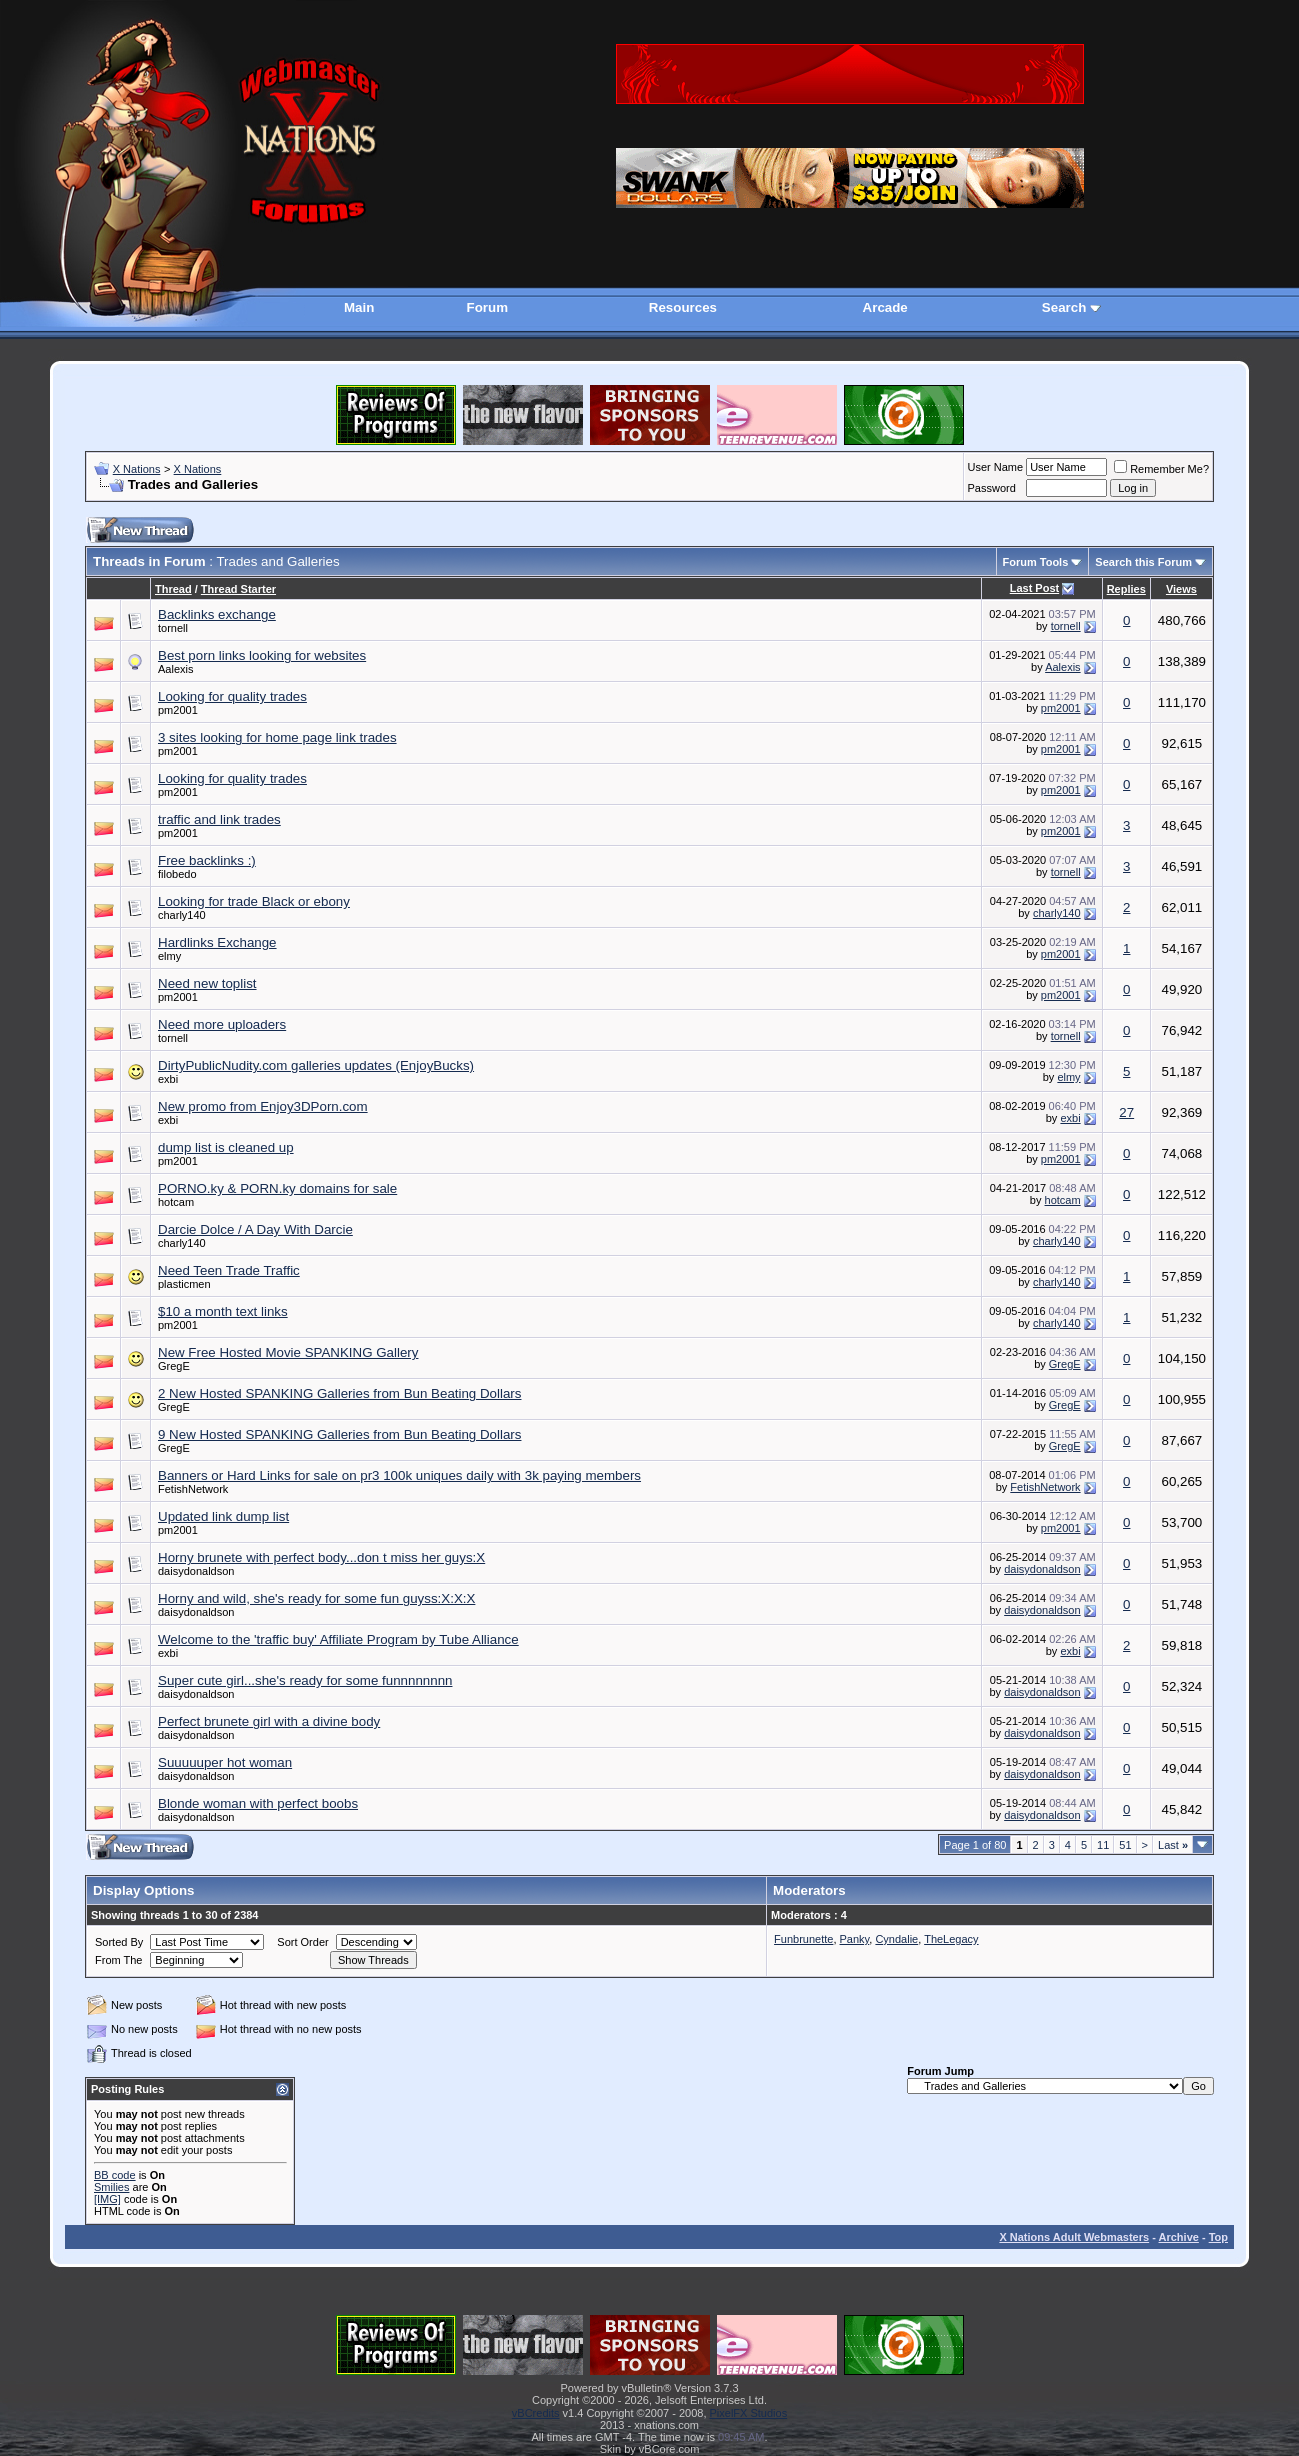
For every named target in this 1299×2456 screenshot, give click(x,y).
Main (359, 307)
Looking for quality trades (232, 696)
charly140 (182, 915)
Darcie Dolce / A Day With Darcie (255, 1229)
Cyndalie (896, 1939)
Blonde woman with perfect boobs (258, 1803)
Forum (487, 307)
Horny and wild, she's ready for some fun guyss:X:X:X (316, 1598)
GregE (174, 1366)
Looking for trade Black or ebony (254, 901)
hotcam (176, 1202)
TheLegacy (951, 1939)
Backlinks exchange (217, 614)
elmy (169, 956)
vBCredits (536, 2413)
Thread (173, 589)
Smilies (111, 2187)
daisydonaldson (196, 1571)
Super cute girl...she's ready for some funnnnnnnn (305, 1680)
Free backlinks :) (207, 860)
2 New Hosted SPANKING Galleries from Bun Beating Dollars (339, 1393)
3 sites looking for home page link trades (277, 737)
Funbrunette (803, 1939)
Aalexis (175, 669)
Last (1173, 1845)
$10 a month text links (223, 1311)
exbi (168, 1079)
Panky (855, 1939)
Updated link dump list (223, 1516)
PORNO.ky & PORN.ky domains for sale (277, 1188)
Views (1181, 589)
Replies (1126, 589)
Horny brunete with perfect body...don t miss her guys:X (321, 1557)
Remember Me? (1161, 469)
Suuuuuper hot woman (225, 1762)
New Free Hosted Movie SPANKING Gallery (288, 1352)
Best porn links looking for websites (262, 655)
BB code (115, 2175)
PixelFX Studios (749, 2413)
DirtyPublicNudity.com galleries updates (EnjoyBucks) (316, 1065)
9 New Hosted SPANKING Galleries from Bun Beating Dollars (339, 1434)
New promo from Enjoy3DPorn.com (263, 1106)
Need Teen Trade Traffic (229, 1270)
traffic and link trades (219, 819)
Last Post (1035, 588)
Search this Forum (1143, 562)
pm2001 (178, 710)
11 (1103, 1845)
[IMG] (107, 2199)
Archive (1179, 2237)
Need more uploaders (222, 1024)
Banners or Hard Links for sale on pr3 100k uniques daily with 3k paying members (399, 1475)
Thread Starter (238, 589)
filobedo (177, 874)
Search (1064, 307)
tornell (173, 628)
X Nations (137, 469)
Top (1218, 2237)
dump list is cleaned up (226, 1147)
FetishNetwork (193, 1489)
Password (992, 488)
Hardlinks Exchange (217, 942)
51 (1125, 1845)
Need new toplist (207, 983)
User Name (996, 467)
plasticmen (184, 1284)
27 (1126, 1112)
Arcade (885, 307)
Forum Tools (1036, 562)
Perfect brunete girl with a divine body (269, 1721)
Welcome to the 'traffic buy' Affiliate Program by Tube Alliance (338, 1639)
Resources (683, 307)
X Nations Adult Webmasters (1074, 2237)
